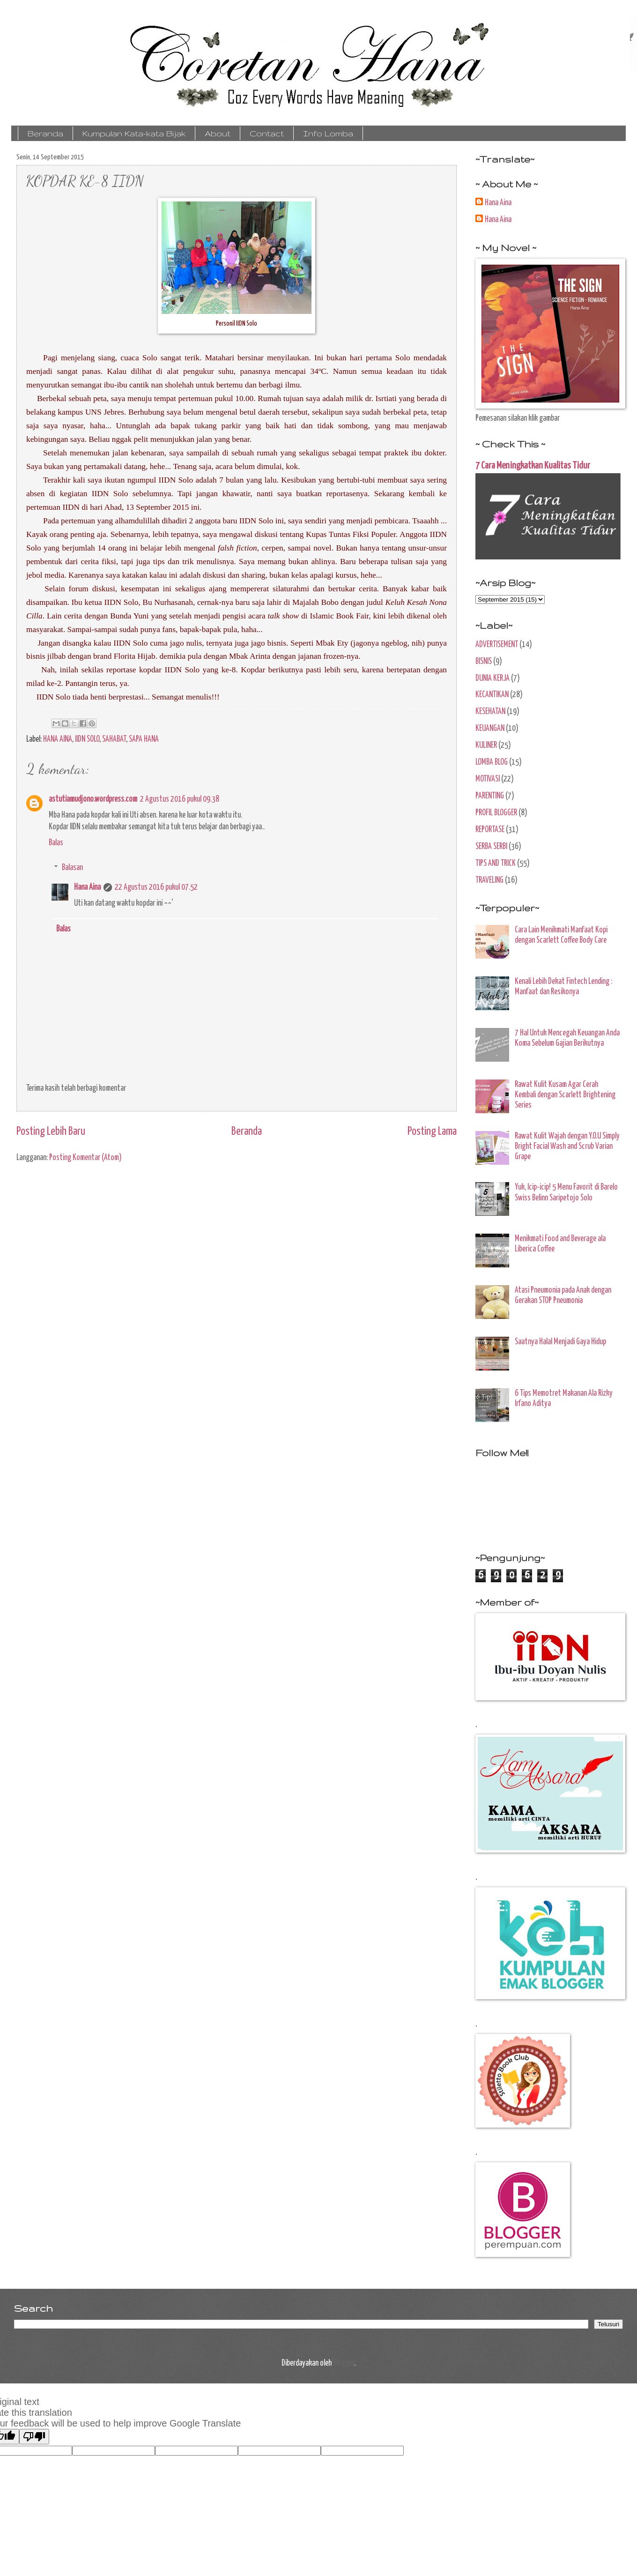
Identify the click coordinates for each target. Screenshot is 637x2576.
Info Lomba (328, 133)
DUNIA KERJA (492, 678)
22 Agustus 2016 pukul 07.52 (156, 887)
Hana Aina (87, 887)
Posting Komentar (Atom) (85, 1158)
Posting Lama (432, 1131)
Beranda (45, 133)
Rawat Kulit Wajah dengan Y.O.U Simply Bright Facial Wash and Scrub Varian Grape (567, 1146)
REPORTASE (489, 830)
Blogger (343, 2363)
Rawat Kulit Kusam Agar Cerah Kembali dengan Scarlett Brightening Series (565, 1094)
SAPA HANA (144, 739)
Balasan (72, 868)
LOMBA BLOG (491, 762)
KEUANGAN (489, 728)
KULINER (486, 745)
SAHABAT (114, 739)
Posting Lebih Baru (50, 1131)
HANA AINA (57, 739)
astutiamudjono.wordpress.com (93, 799)
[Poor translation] (34, 2436)
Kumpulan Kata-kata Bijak (133, 133)
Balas (56, 843)
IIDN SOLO (87, 739)
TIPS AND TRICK (495, 863)
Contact (267, 133)
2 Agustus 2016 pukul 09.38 (179, 799)
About (217, 133)
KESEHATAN (490, 711)
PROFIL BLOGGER (496, 813)
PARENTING (489, 796)
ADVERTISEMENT (496, 644)
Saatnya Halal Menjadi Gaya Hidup (560, 1342)
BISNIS (483, 661)
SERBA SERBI (491, 846)
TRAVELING (489, 880)
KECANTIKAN (492, 695)
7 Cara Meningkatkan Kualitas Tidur (532, 465)
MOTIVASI (487, 779)
